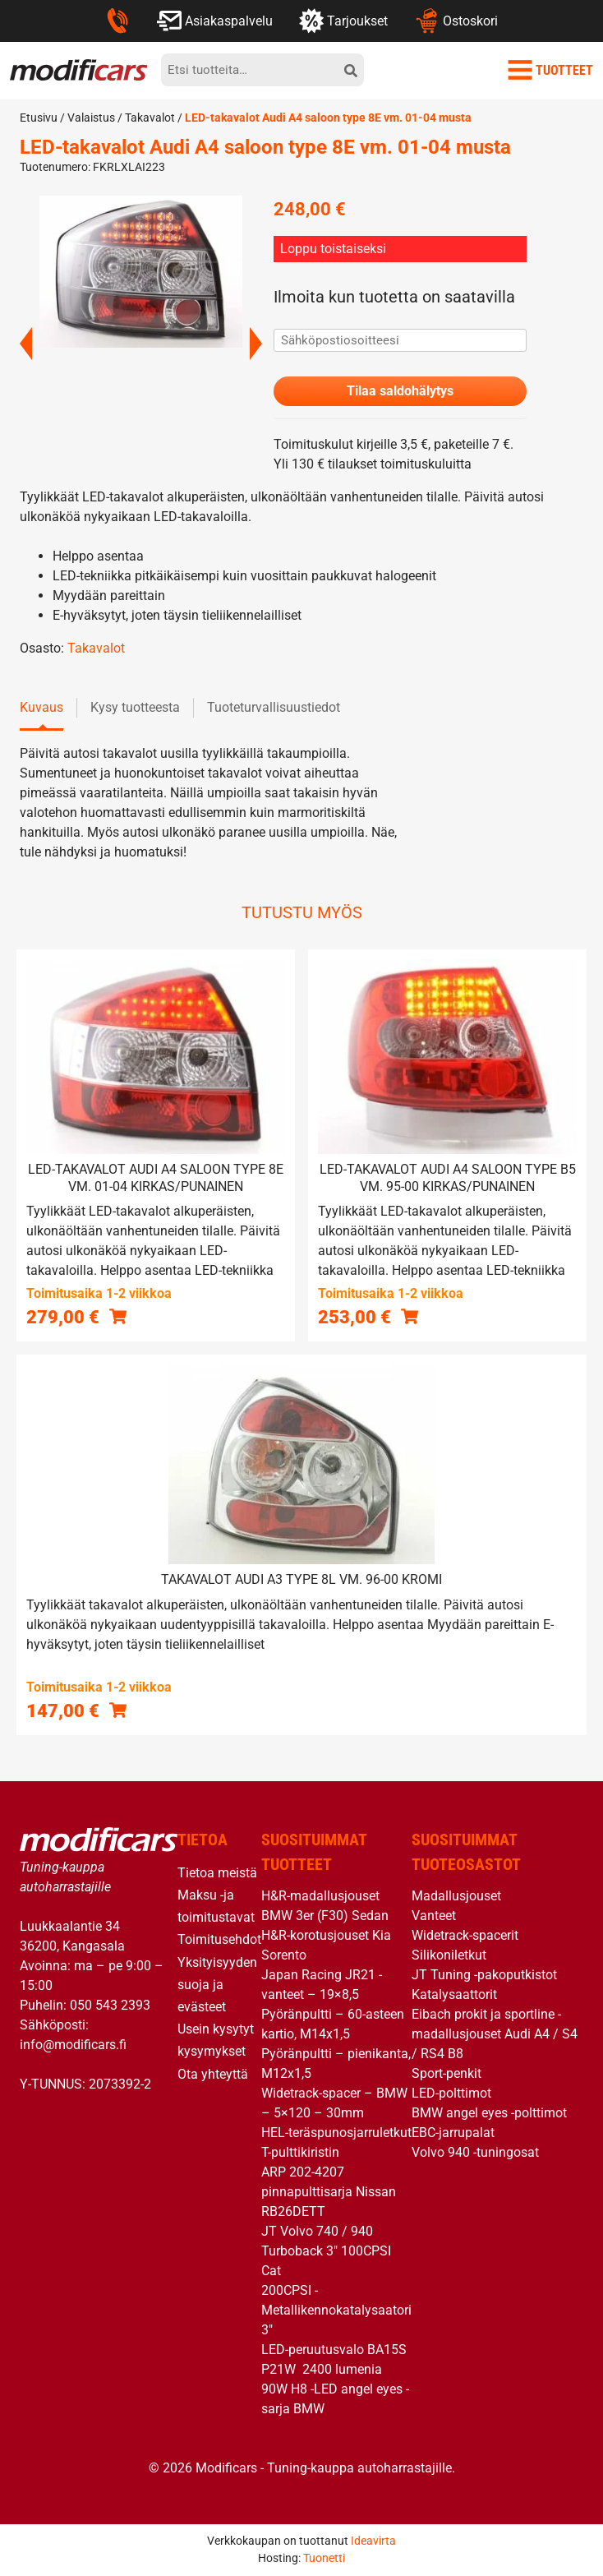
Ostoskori (455, 20)
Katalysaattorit (454, 1994)
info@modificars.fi (73, 2044)
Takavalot (150, 117)
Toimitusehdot (219, 1939)
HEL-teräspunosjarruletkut (336, 2132)
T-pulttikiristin (300, 2152)
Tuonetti (324, 2557)
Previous (26, 343)
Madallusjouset (456, 1896)
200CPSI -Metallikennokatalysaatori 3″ (336, 2310)
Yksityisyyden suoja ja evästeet (217, 1985)
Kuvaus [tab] (41, 707)
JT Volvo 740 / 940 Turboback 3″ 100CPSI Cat (326, 2250)
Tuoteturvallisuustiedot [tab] (273, 707)
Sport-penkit (446, 2073)
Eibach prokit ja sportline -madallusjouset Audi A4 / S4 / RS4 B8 (495, 2033)
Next (256, 343)
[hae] (351, 69)
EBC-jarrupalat (453, 2132)
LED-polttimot (451, 2093)
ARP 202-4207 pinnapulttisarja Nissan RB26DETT (328, 2191)
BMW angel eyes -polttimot (489, 2113)
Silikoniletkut (449, 1955)
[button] (118, 1316)
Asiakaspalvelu (215, 20)
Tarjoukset (343, 20)
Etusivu (39, 117)
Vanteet (434, 1915)
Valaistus (91, 117)
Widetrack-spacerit (465, 1935)
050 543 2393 (110, 2005)
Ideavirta (373, 2540)
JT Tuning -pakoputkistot (484, 1975)
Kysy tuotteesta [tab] (135, 707)
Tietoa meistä (217, 1873)
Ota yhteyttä (212, 2074)
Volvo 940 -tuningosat (475, 2152)
